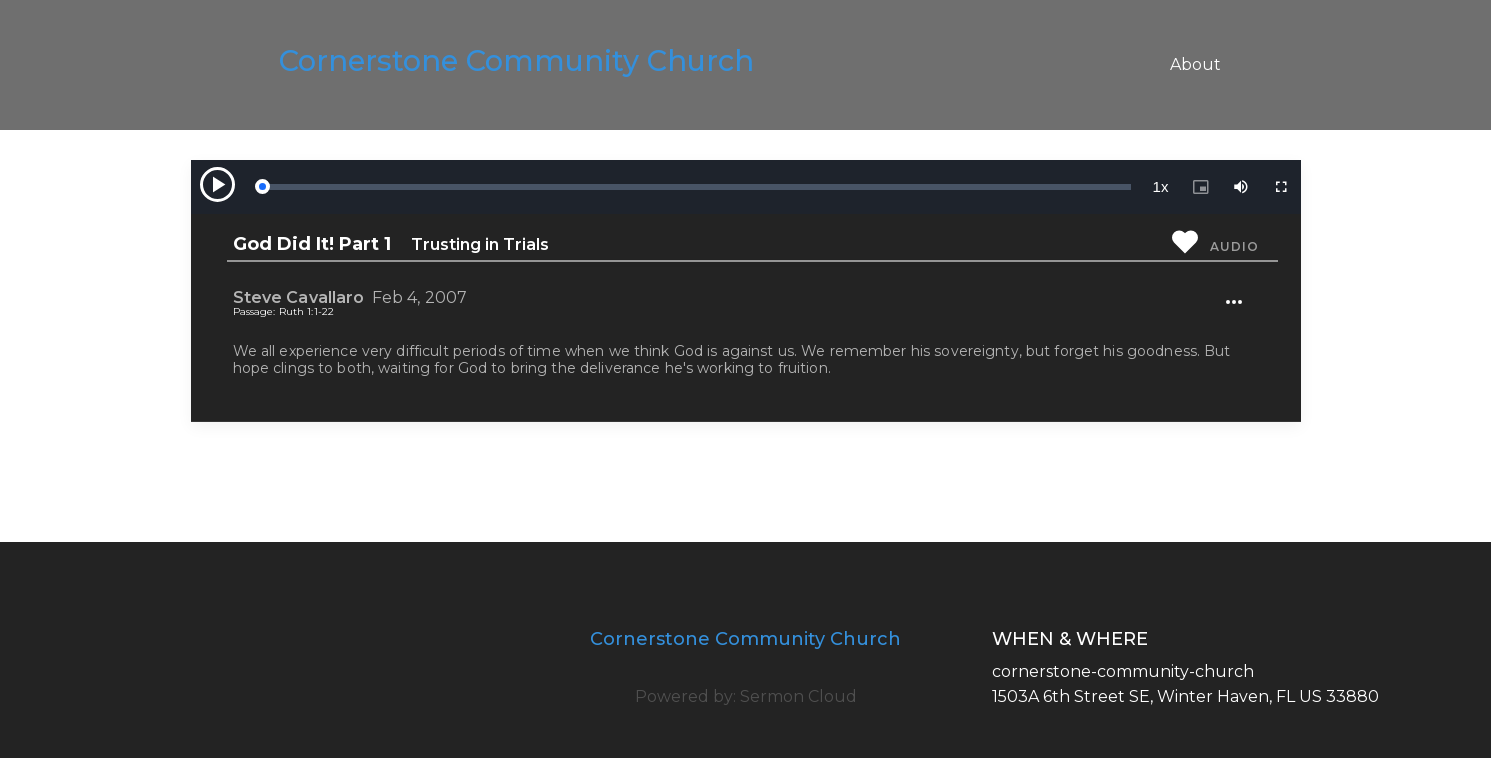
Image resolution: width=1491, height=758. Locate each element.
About (1195, 64)
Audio (1234, 246)
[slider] (696, 187)
